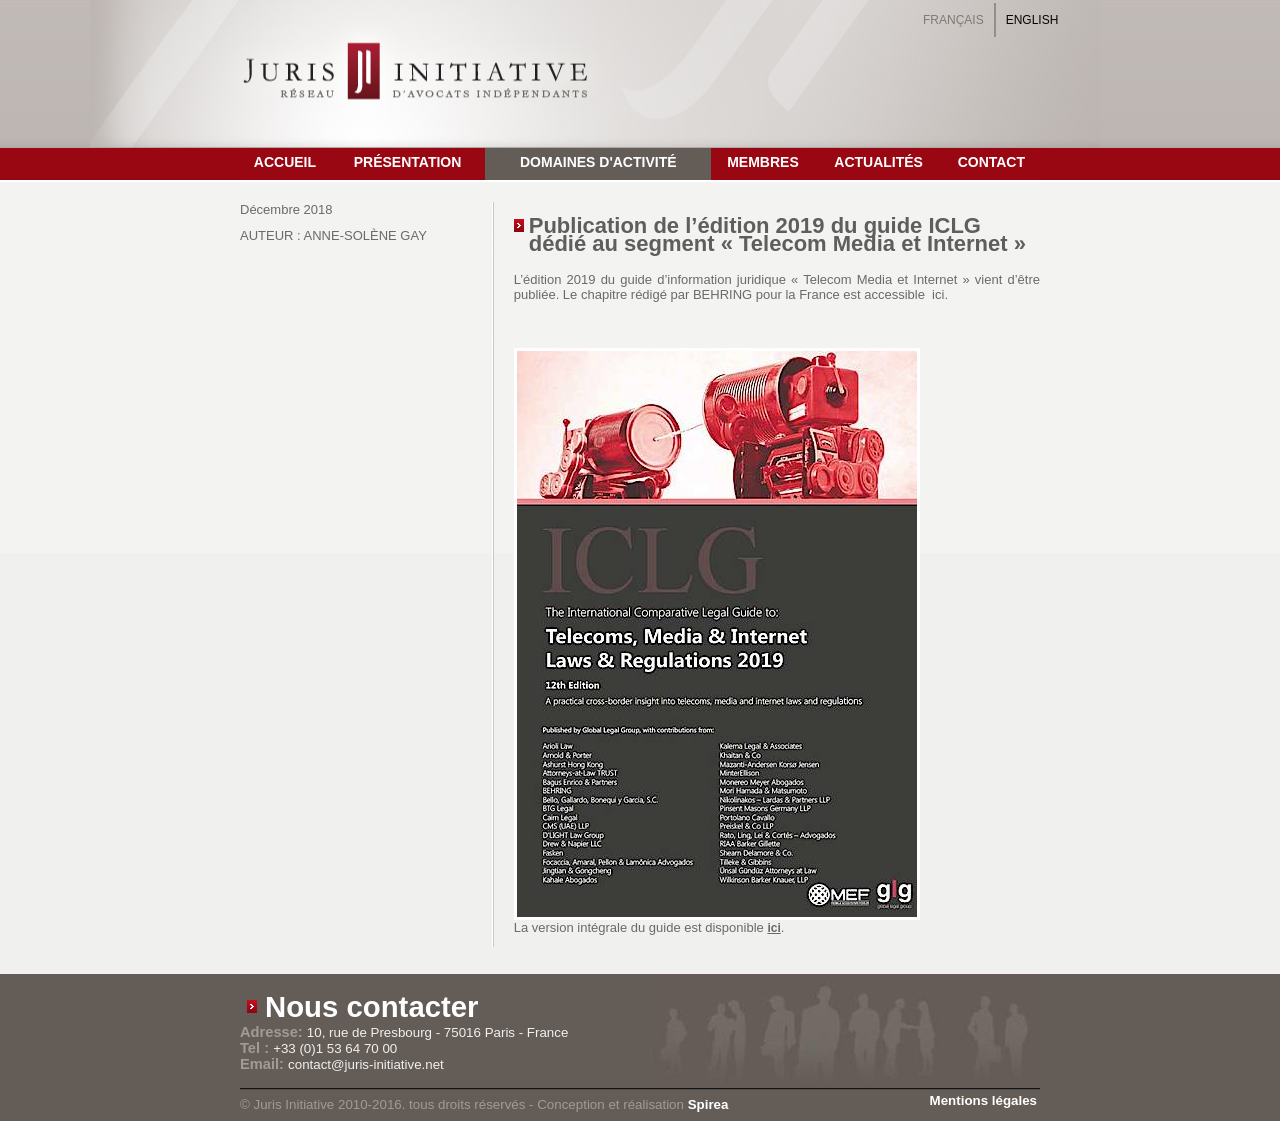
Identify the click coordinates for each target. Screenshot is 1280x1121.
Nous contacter (372, 1006)
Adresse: (273, 1032)
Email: (264, 1064)
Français (953, 20)
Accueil (285, 162)
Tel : (256, 1048)
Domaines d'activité (598, 162)
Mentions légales (983, 1100)
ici (773, 928)
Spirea (708, 1104)
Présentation (408, 162)
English (1032, 20)
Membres (763, 162)
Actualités (878, 162)
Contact (991, 162)
